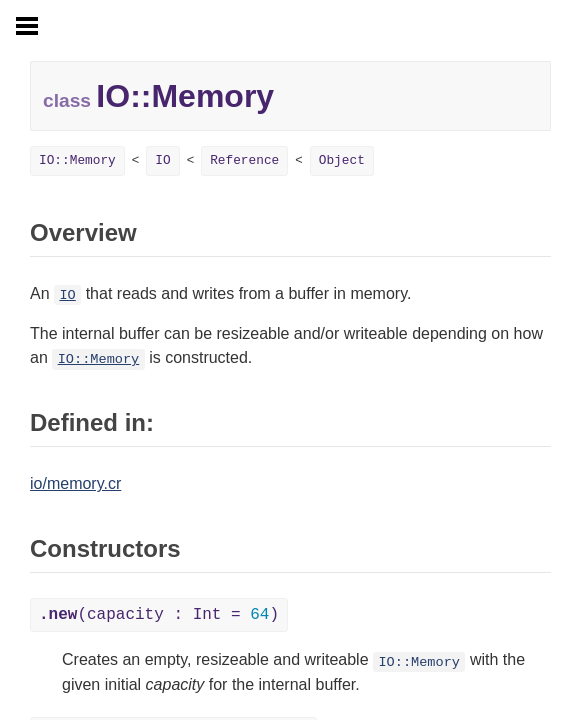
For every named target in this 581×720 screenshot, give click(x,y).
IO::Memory (77, 160)
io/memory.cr (75, 483)
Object (342, 160)
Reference (244, 160)
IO (162, 160)
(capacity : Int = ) (159, 615)
